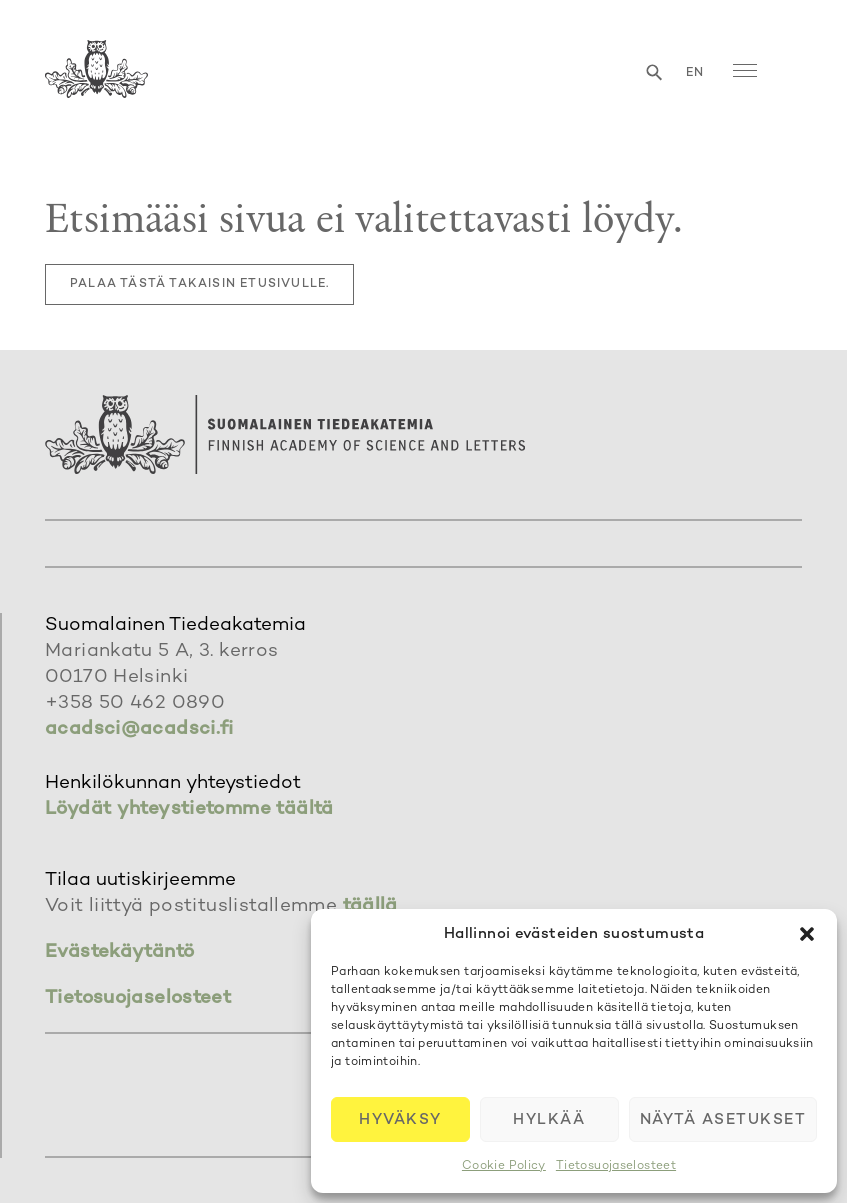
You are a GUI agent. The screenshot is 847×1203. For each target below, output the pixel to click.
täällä (370, 906)
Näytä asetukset (723, 1120)
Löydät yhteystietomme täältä (189, 809)
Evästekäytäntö (119, 952)
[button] (807, 934)
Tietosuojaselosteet (616, 1166)
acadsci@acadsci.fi (139, 729)
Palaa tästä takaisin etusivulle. (199, 284)
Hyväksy (400, 1120)
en (695, 73)
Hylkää (549, 1120)
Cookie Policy (504, 1166)
